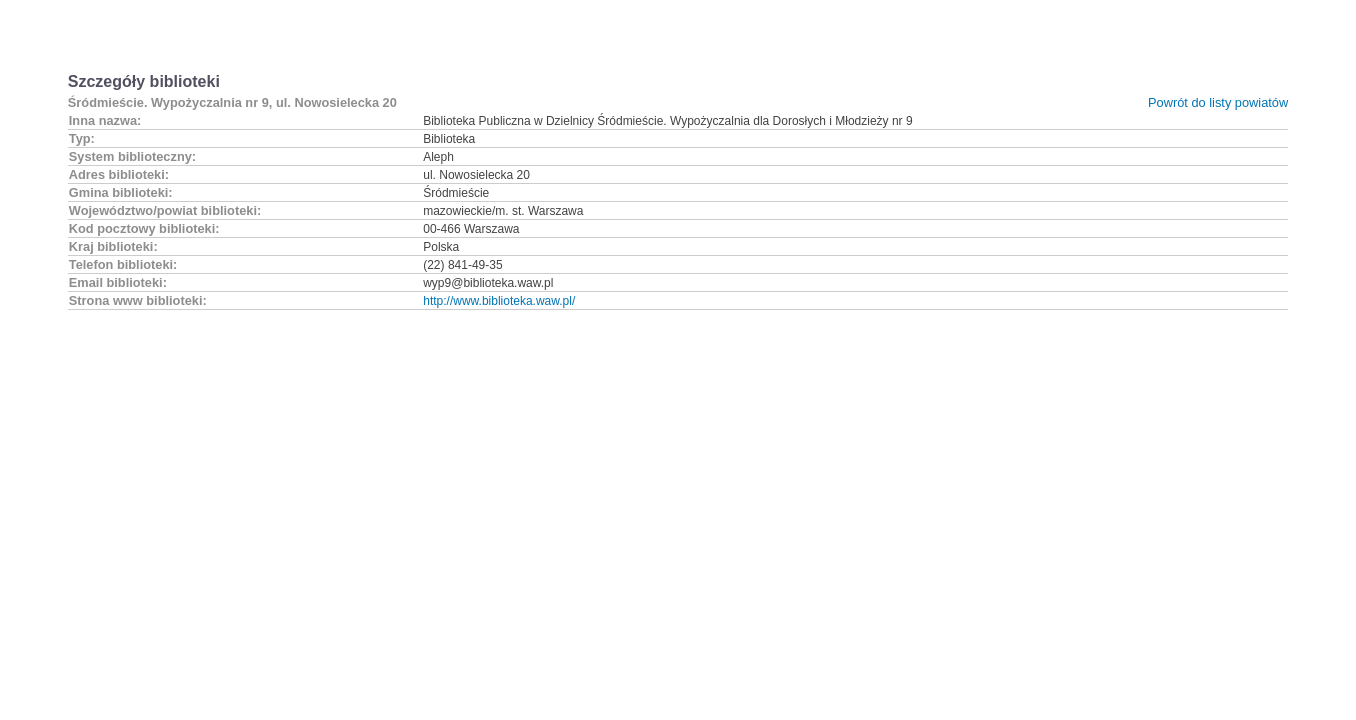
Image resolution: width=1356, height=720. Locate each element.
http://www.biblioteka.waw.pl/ (499, 301)
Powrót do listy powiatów (1218, 102)
